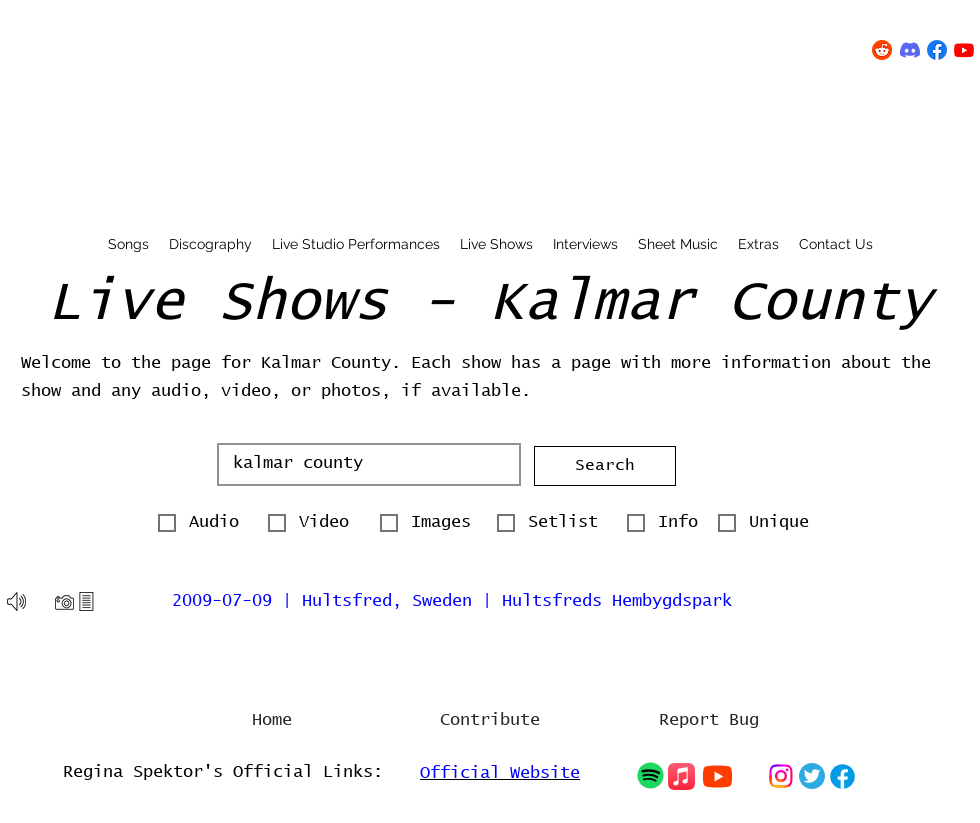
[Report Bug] (709, 721)
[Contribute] (490, 721)
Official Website (500, 773)
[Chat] (650, 775)
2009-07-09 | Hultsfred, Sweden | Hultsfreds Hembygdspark (452, 601)
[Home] (272, 721)
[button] (605, 466)
